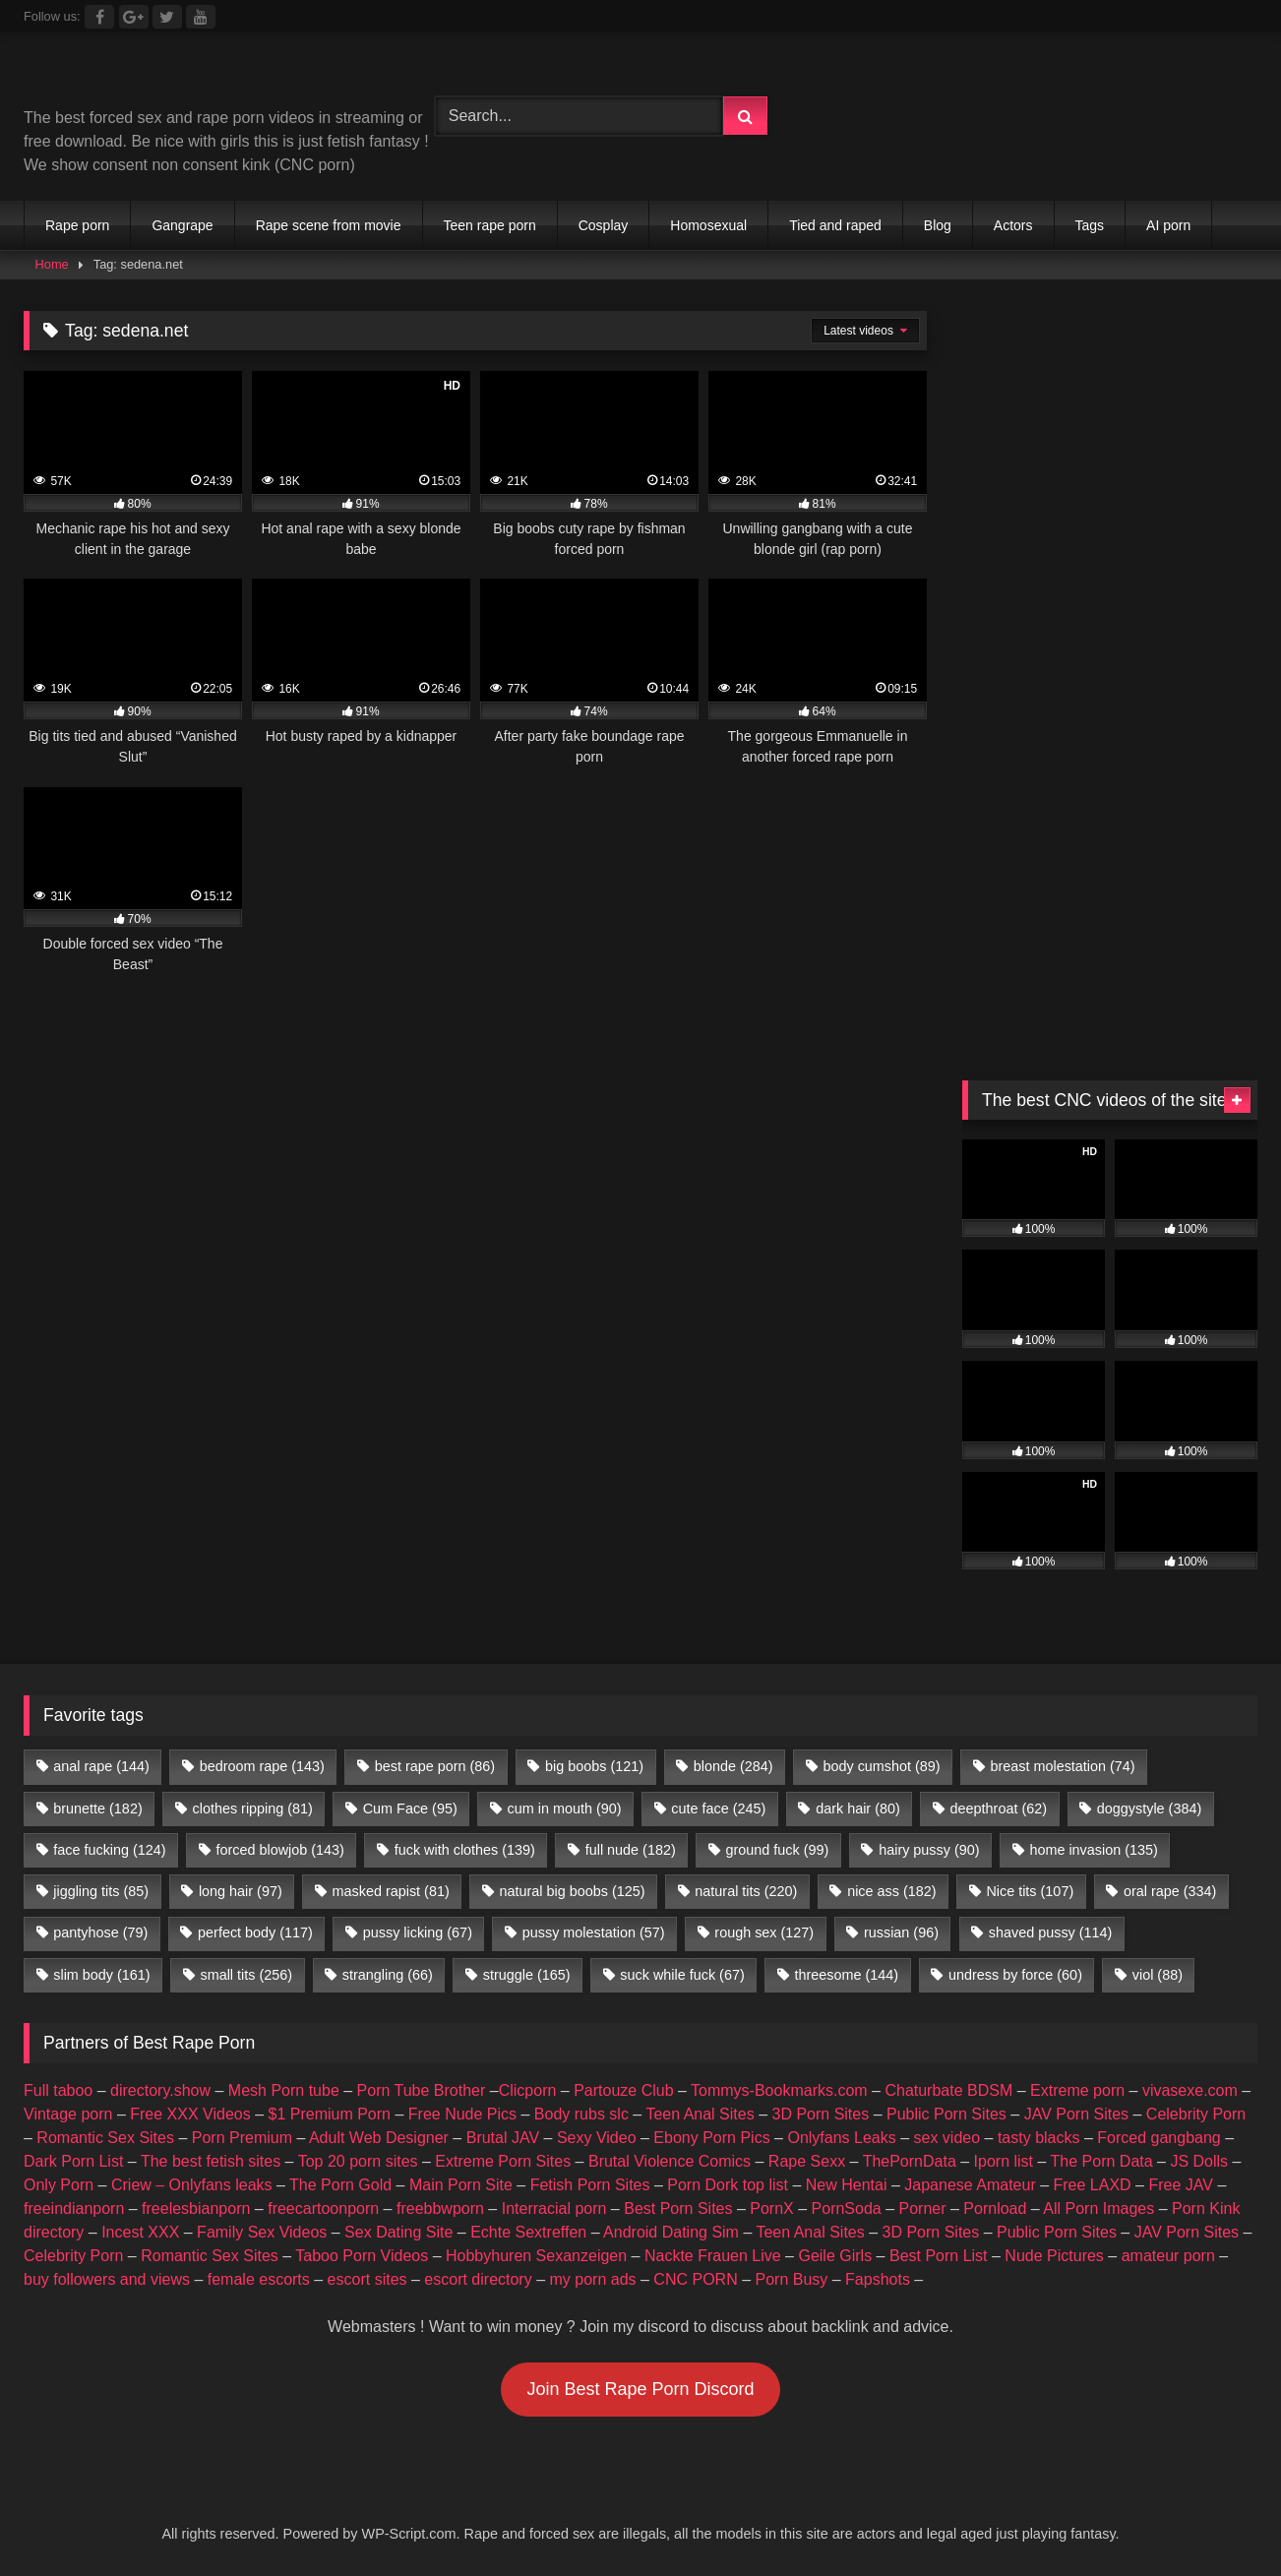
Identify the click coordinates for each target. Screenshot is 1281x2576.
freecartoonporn (323, 2208)
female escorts (259, 2279)
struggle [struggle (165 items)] (527, 1975)
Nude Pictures (1054, 2255)
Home (52, 264)
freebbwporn (440, 2208)
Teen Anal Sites (699, 2114)
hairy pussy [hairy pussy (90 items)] (929, 1850)
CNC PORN (695, 2279)
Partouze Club (623, 2090)
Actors (1013, 225)
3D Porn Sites (820, 2114)
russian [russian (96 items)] (901, 1932)
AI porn (1168, 225)
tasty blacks (1039, 2137)
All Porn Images (1098, 2208)
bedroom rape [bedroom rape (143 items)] (262, 1766)
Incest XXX (140, 2232)
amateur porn (1168, 2255)
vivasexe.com (1190, 2090)
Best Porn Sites (678, 2208)
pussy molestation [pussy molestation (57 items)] (593, 1932)
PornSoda (847, 2208)
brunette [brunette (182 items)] (97, 1808)
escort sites (367, 2279)
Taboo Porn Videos (361, 2255)
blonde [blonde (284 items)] (733, 1766)
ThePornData (909, 2161)
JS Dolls (1199, 2161)
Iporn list (1003, 2161)
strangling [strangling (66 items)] (387, 1975)
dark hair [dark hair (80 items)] (858, 1808)
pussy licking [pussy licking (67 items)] (417, 1932)
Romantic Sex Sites (105, 2137)
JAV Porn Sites (1076, 2114)
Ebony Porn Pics (711, 2137)
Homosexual (708, 225)
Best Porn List (938, 2255)
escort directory (477, 2279)
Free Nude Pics (462, 2114)
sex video (947, 2137)
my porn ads (593, 2279)
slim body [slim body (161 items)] (101, 1975)
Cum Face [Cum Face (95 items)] (410, 1808)
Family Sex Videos (262, 2232)
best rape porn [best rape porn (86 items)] (435, 1766)
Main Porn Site (461, 2185)
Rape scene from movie (328, 225)
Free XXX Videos (190, 2114)
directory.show (160, 2090)
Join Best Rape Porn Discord (640, 2389)
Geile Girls (835, 2255)
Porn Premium (242, 2137)
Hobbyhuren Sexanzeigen (536, 2255)
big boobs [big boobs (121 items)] (594, 1766)
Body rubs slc (581, 2114)
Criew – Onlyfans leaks (192, 2185)
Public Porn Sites (946, 2114)
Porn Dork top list (727, 2185)
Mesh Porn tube (283, 2090)
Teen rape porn (490, 225)
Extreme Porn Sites (503, 2161)
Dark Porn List (73, 2161)
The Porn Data (1102, 2161)
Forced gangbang (1158, 2137)
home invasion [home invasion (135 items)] (1093, 1850)
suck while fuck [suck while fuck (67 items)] (682, 1975)
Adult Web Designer (379, 2137)
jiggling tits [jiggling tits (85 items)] (101, 1891)
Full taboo (58, 2090)
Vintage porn (68, 2114)
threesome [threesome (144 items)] (847, 1975)
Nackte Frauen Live (712, 2255)
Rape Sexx (806, 2161)
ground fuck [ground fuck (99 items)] (777, 1850)
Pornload (994, 2208)
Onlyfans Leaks (841, 2137)
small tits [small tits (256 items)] (246, 1975)
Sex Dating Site (398, 2232)
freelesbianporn (196, 2208)
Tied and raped (835, 225)
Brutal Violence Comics (669, 2161)
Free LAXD (1092, 2185)
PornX (771, 2208)
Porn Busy (791, 2279)
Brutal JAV (502, 2137)
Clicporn (528, 2090)
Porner (922, 2208)
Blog (937, 225)
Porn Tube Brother (421, 2090)
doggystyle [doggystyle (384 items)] (1149, 1808)
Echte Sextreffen (528, 2232)
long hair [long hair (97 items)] (240, 1891)
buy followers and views (107, 2279)
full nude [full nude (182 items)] (630, 1850)
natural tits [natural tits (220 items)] (746, 1891)
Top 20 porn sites (358, 2161)
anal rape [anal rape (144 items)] (101, 1766)
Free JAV (1180, 2185)
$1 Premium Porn (329, 2114)
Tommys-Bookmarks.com (779, 2090)
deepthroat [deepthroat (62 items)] (998, 1808)
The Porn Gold (340, 2185)
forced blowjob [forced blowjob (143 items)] (279, 1850)
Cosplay (604, 225)
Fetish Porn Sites (590, 2185)
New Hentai (846, 2185)
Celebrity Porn (1196, 2114)
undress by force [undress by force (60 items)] (1015, 1975)
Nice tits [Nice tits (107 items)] (1029, 1891)
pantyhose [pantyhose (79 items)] (100, 1932)
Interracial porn (554, 2208)
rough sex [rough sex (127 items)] (764, 1932)
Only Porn (58, 2185)
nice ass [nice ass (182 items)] (891, 1891)
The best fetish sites (210, 2161)
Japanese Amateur (969, 2185)
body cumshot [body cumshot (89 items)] (881, 1766)
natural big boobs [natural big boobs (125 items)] (572, 1891)
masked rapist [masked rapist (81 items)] (391, 1891)
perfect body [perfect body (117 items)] (255, 1932)
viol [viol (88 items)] (1157, 1975)
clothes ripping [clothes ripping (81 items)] (253, 1808)
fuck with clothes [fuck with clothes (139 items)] (465, 1850)
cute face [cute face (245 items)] (718, 1808)
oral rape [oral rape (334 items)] (1170, 1891)
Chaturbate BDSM (948, 2090)
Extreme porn (1077, 2090)
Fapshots (877, 2279)
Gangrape (182, 225)
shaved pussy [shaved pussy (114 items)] (1051, 1932)
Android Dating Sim (671, 2232)
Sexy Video (597, 2137)
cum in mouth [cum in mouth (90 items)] (565, 1808)
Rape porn (77, 225)
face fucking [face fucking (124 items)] (109, 1850)
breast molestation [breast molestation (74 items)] (1062, 1766)
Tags (1090, 225)
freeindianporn (74, 2208)
